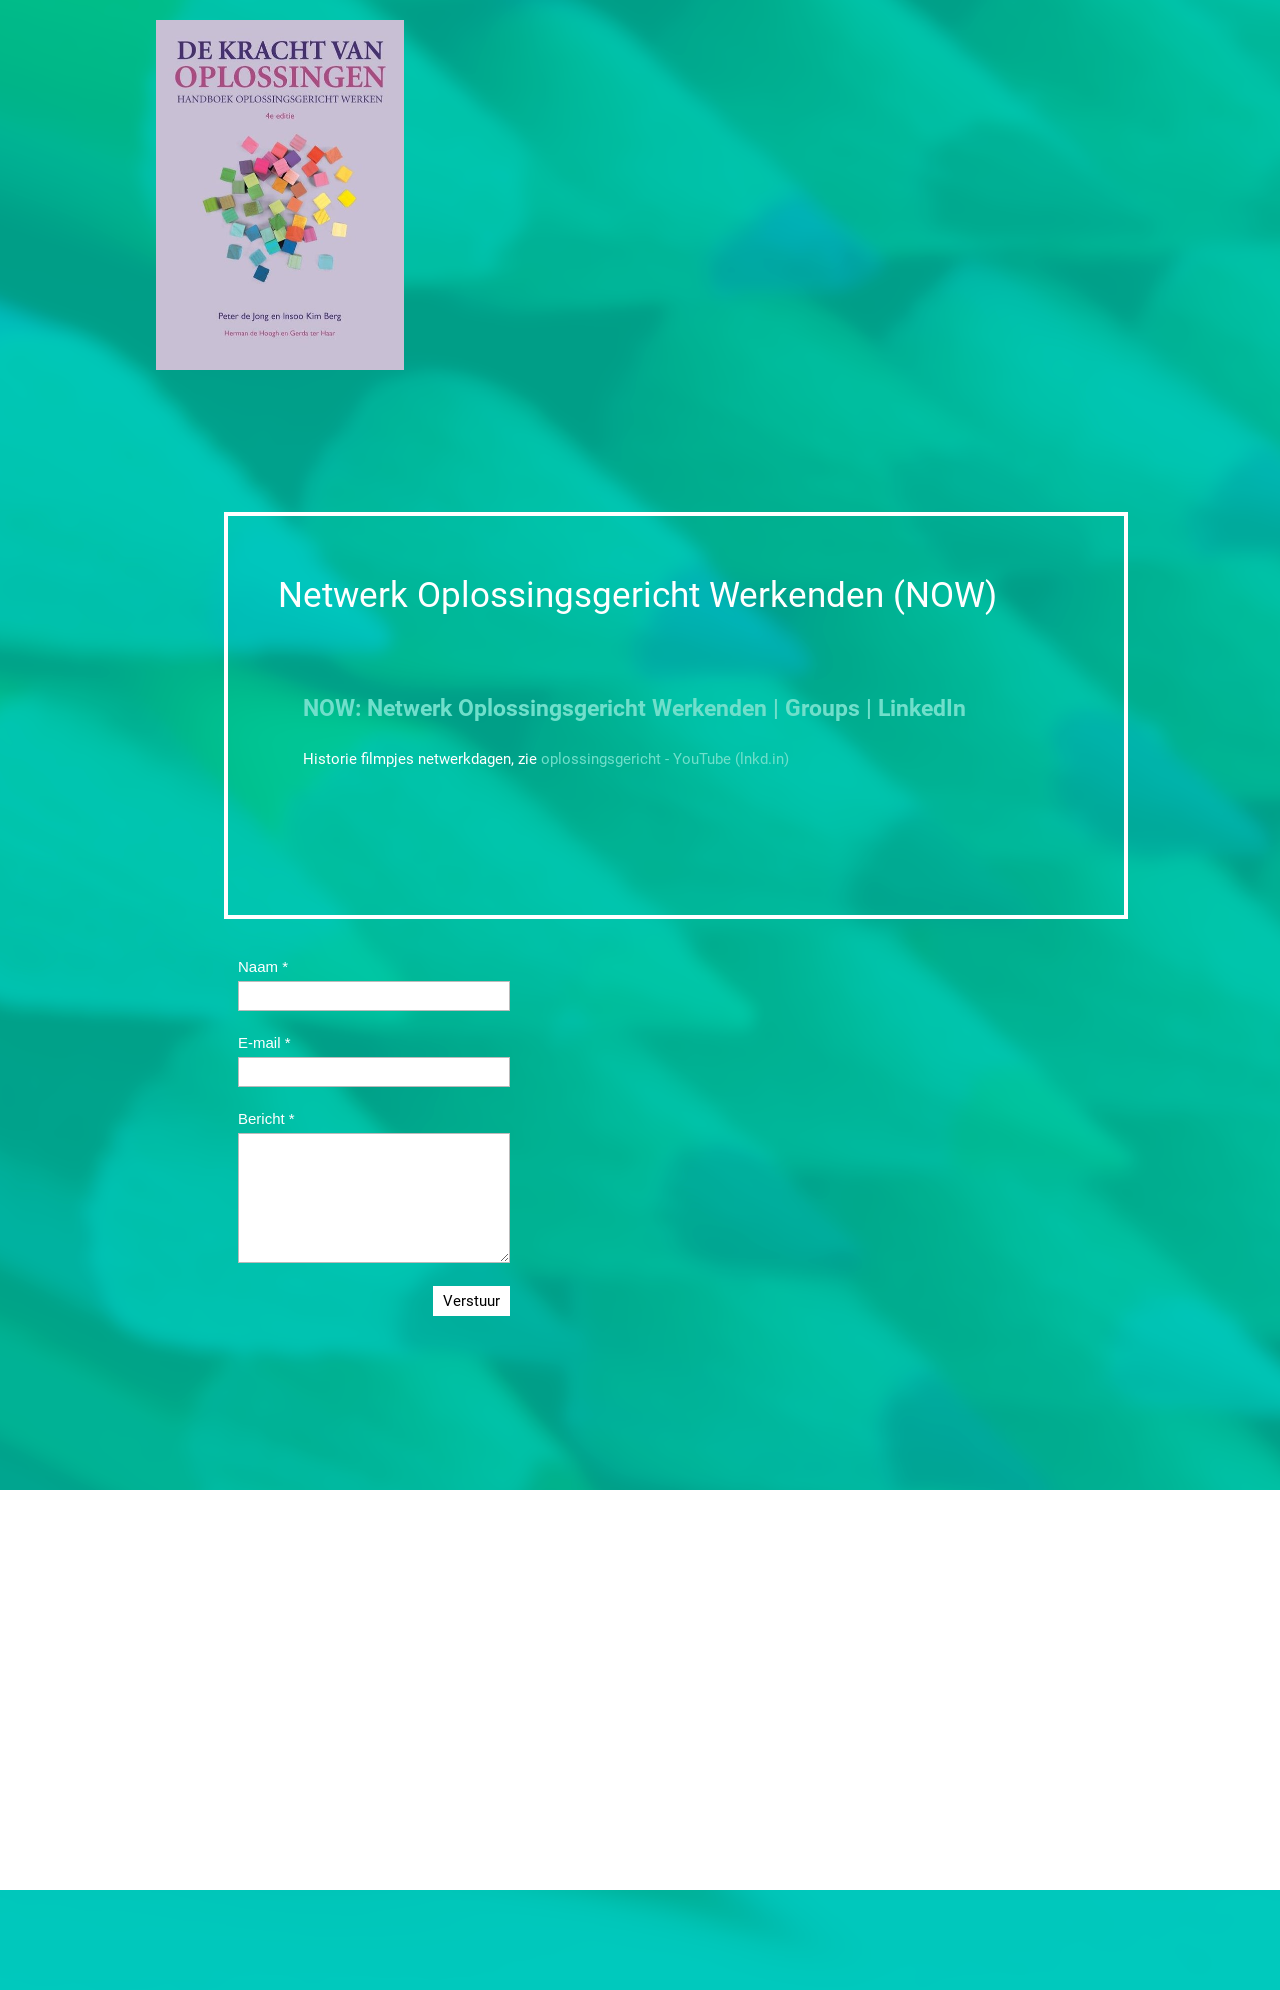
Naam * (263, 966)
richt (622, 708)
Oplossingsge (525, 708)
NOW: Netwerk (377, 708)
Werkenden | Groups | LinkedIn (806, 708)
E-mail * (264, 1042)
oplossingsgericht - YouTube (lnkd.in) (665, 759)
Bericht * (266, 1118)
